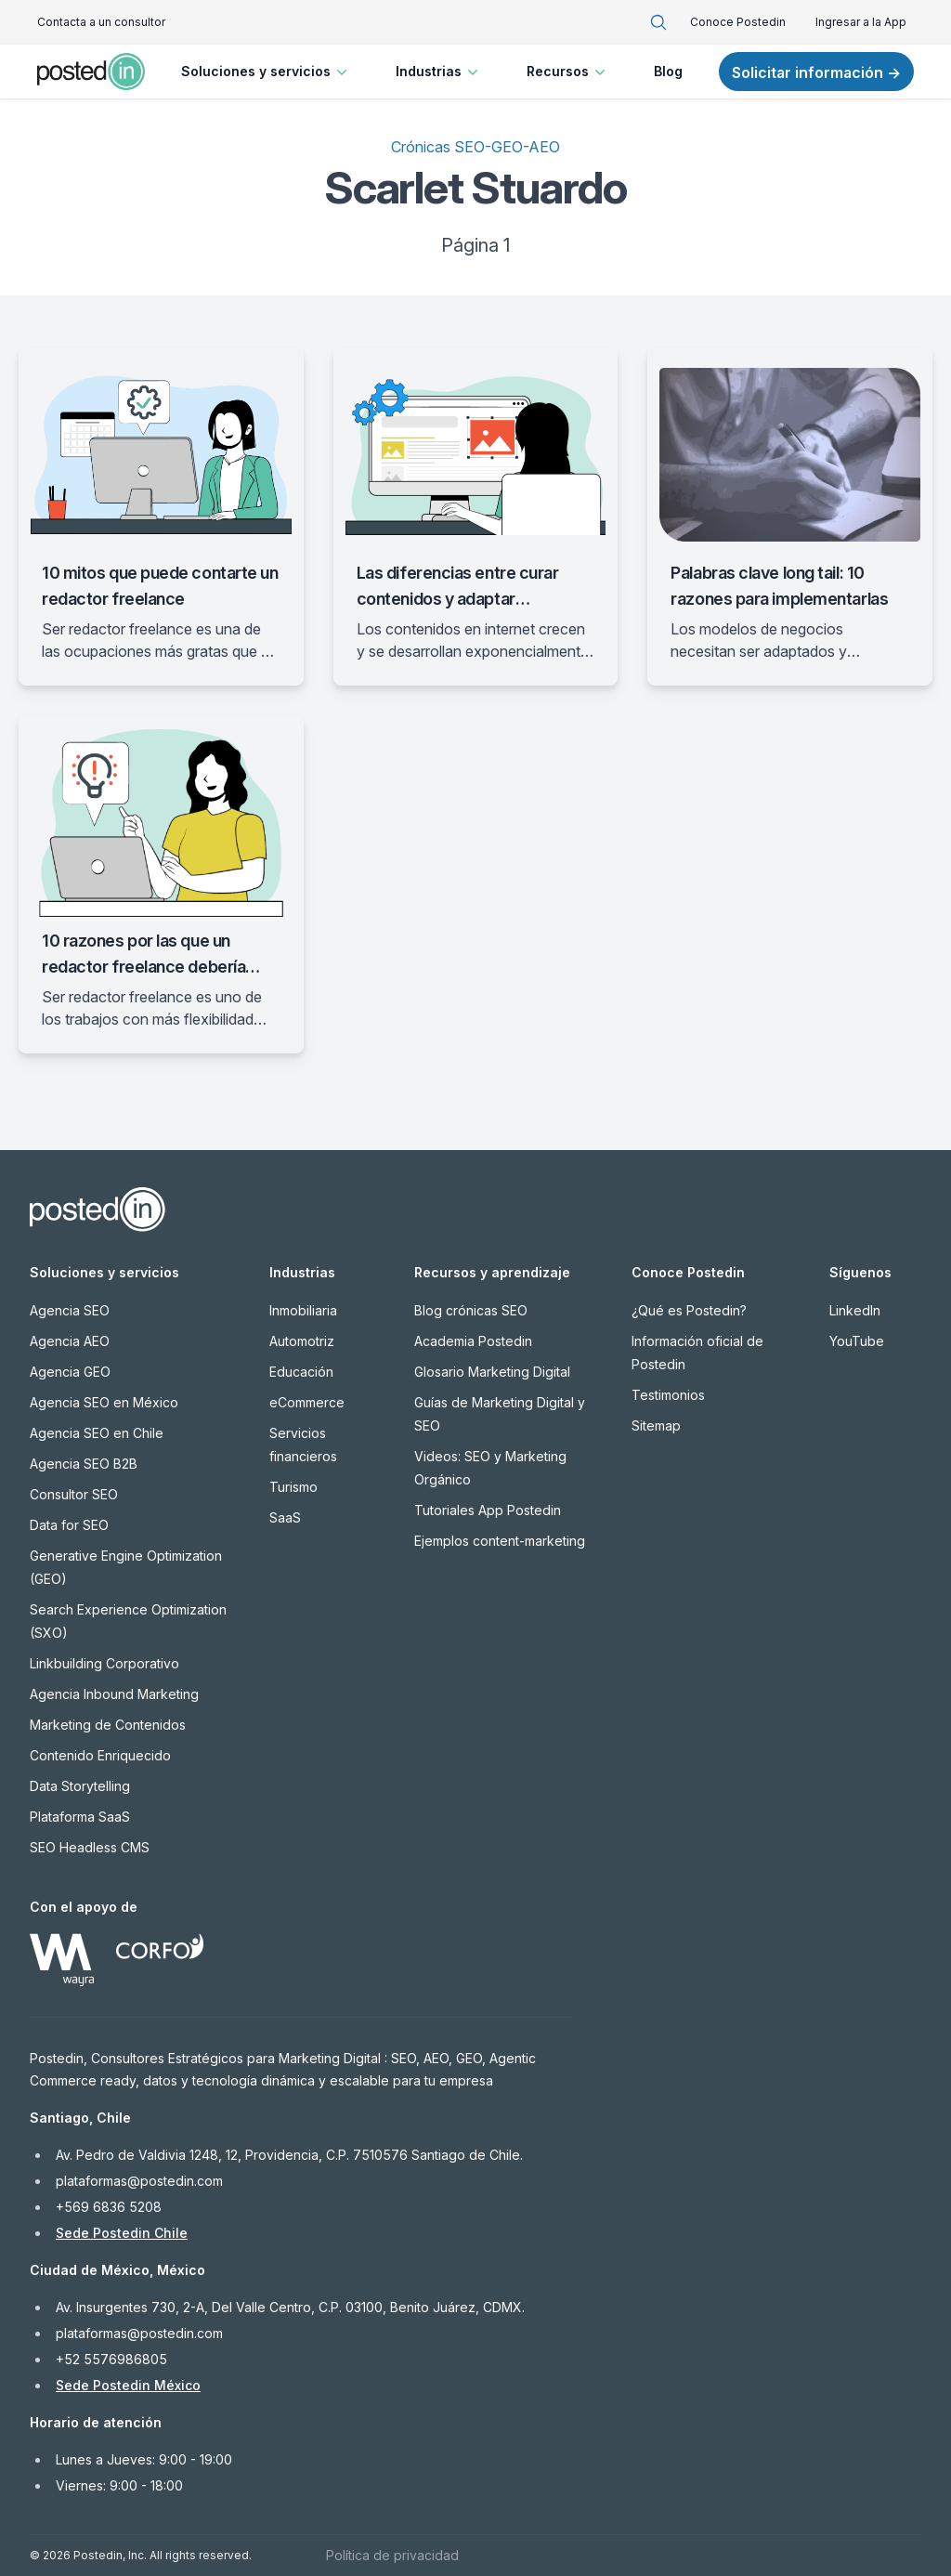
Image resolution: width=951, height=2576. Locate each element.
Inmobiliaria (303, 1310)
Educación (301, 1372)
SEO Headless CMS (90, 1847)
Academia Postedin (473, 1341)
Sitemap (656, 1425)
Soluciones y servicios (266, 71)
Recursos (568, 71)
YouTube (856, 1341)
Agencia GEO (70, 1372)
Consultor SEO (74, 1494)
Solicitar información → (816, 72)
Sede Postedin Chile (122, 2233)
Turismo (293, 1487)
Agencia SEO (70, 1310)
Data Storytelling (80, 1786)
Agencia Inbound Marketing (114, 1694)
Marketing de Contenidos (108, 1725)
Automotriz (301, 1341)
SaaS (285, 1517)
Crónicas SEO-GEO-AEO (475, 146)
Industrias (439, 71)
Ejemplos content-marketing (499, 1541)
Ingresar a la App (860, 22)
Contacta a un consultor (101, 22)
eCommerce (307, 1402)
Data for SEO (69, 1525)
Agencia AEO (70, 1341)
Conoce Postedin (738, 22)
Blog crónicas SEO (471, 1310)
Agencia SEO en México (104, 1402)
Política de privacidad (392, 2555)
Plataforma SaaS (80, 1816)
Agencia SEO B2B (83, 1463)
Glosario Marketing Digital (492, 1372)
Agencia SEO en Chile (96, 1433)
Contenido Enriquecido (100, 1755)
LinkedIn (854, 1310)
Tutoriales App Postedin (487, 1510)
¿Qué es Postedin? (689, 1310)
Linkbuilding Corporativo (104, 1663)
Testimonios (668, 1395)
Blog (668, 71)
